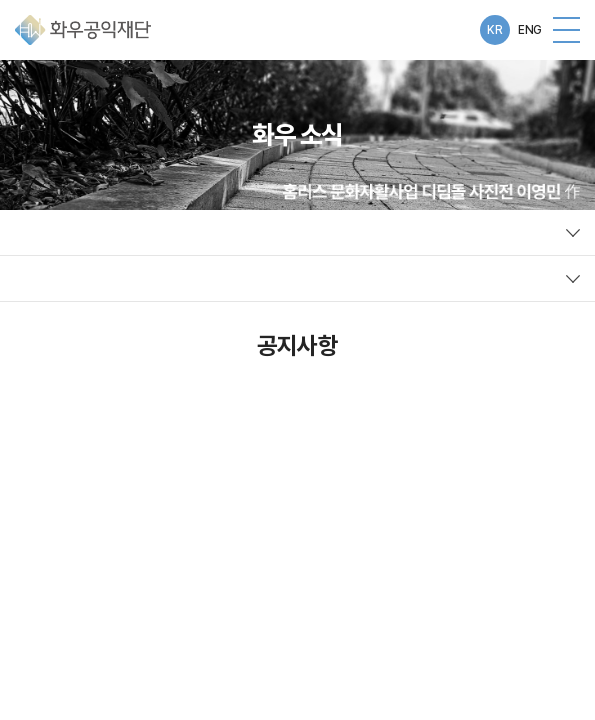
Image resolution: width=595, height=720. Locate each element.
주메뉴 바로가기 (0, 0)
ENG (530, 30)
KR (494, 30)
